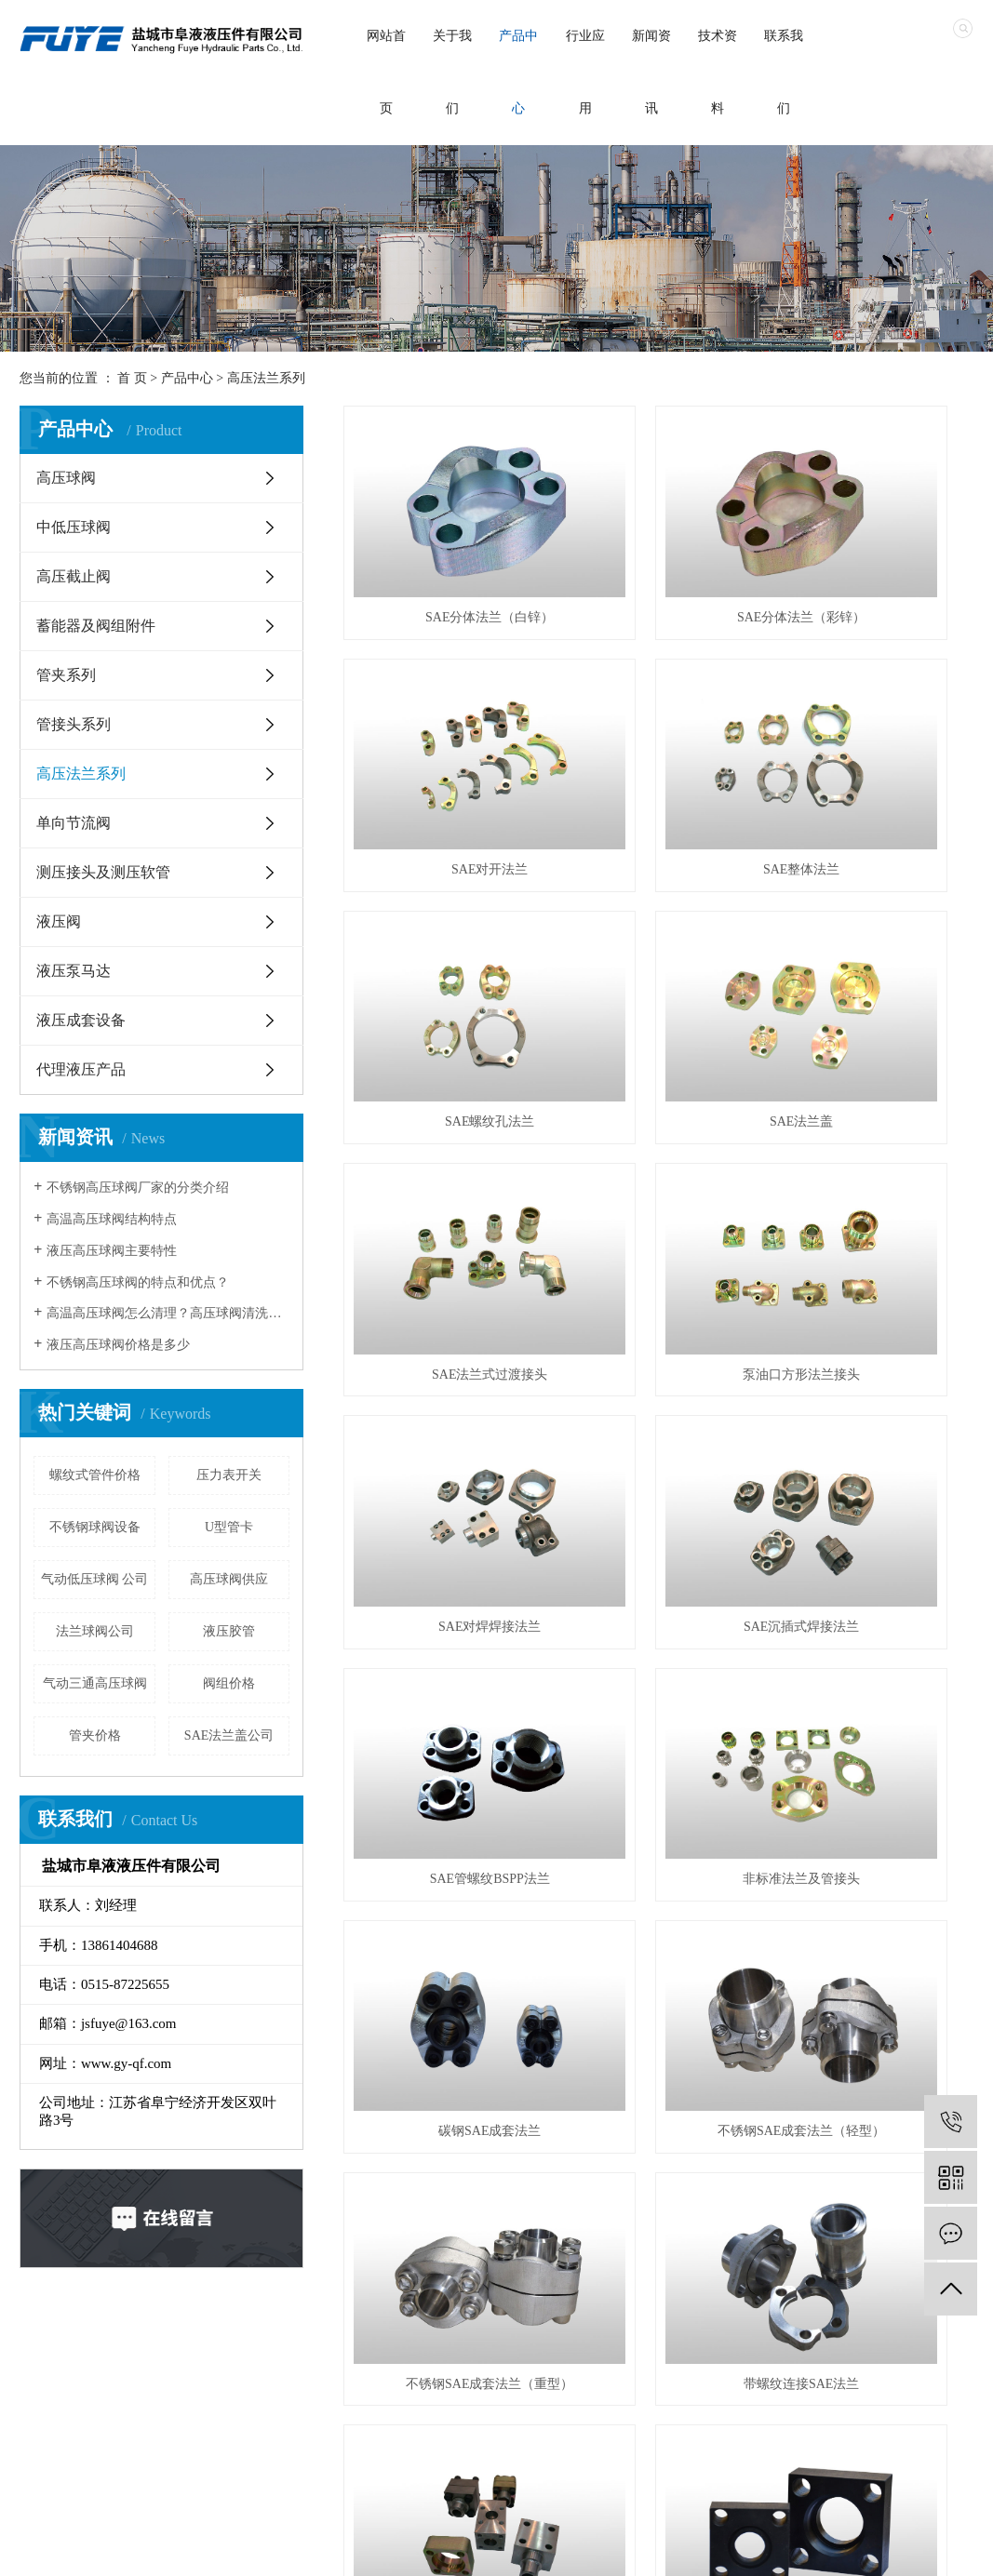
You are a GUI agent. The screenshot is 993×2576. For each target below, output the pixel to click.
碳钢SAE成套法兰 (442, 1308)
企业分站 (717, 2549)
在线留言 (507, 2359)
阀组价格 (229, 1683)
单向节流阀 (73, 823)
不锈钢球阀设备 (95, 1527)
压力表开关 (229, 1475)
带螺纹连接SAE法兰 (442, 1497)
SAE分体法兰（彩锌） (658, 554)
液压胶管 (229, 1631)
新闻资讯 (651, 72)
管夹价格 (95, 1735)
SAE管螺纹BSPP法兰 (658, 1121)
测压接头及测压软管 (103, 872)
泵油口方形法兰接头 (658, 932)
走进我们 (151, 2359)
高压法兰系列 (266, 378)
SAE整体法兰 (442, 743)
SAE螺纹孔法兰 (658, 743)
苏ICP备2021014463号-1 (344, 2549)
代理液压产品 (81, 1069)
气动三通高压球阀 (95, 1683)
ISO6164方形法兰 (658, 1497)
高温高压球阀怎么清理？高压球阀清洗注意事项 (168, 1313)
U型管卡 (229, 1527)
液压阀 (58, 921)
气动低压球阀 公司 (95, 1579)
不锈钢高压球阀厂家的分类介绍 (138, 1188)
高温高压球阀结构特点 (112, 1219)
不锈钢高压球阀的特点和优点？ (138, 1282)
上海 (557, 2549)
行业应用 (585, 72)
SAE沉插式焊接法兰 (442, 1121)
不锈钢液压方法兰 (442, 1686)
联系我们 (783, 72)
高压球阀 (66, 478)
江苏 (499, 2549)
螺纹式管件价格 (95, 1475)
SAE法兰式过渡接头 (442, 932)
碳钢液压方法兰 (874, 1497)
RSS (826, 2549)
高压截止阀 (73, 576)
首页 (63, 2359)
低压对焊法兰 (875, 1686)
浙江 (616, 2549)
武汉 (528, 2549)
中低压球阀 (73, 527)
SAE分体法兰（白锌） (442, 554)
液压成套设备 (81, 1020)
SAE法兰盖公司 (229, 1735)
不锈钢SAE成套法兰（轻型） (658, 1308)
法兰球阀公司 (95, 1631)
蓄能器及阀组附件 (95, 626)
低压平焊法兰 (442, 1875)
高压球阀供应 (229, 1579)
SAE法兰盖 (874, 743)
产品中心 (518, 72)
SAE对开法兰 (874, 554)
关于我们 (452, 72)
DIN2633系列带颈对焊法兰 (658, 1686)
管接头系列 (73, 724)
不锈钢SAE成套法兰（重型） (874, 1308)
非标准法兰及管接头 (874, 1121)
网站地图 (779, 2549)
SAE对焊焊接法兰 (874, 932)
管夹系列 (66, 675)
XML (861, 2549)
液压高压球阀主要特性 (112, 1251)
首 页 (132, 378)
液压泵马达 (73, 971)
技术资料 (717, 72)
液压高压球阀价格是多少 (118, 1345)
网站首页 (386, 72)
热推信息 (657, 2549)
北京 (587, 2549)
